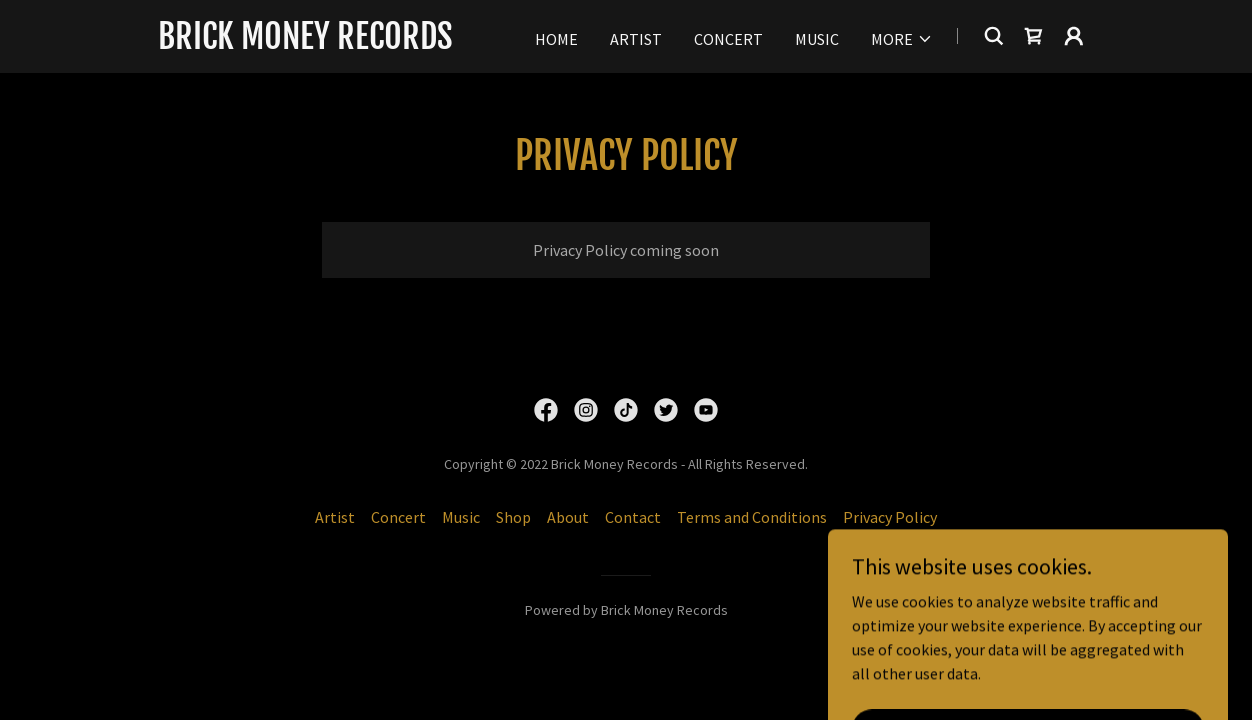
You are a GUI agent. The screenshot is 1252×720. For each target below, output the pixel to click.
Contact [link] (633, 517)
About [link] (568, 517)
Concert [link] (728, 39)
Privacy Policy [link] (890, 517)
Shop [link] (513, 517)
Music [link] (817, 39)
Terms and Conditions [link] (752, 517)
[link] (305, 43)
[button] (902, 39)
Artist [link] (636, 39)
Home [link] (556, 39)
